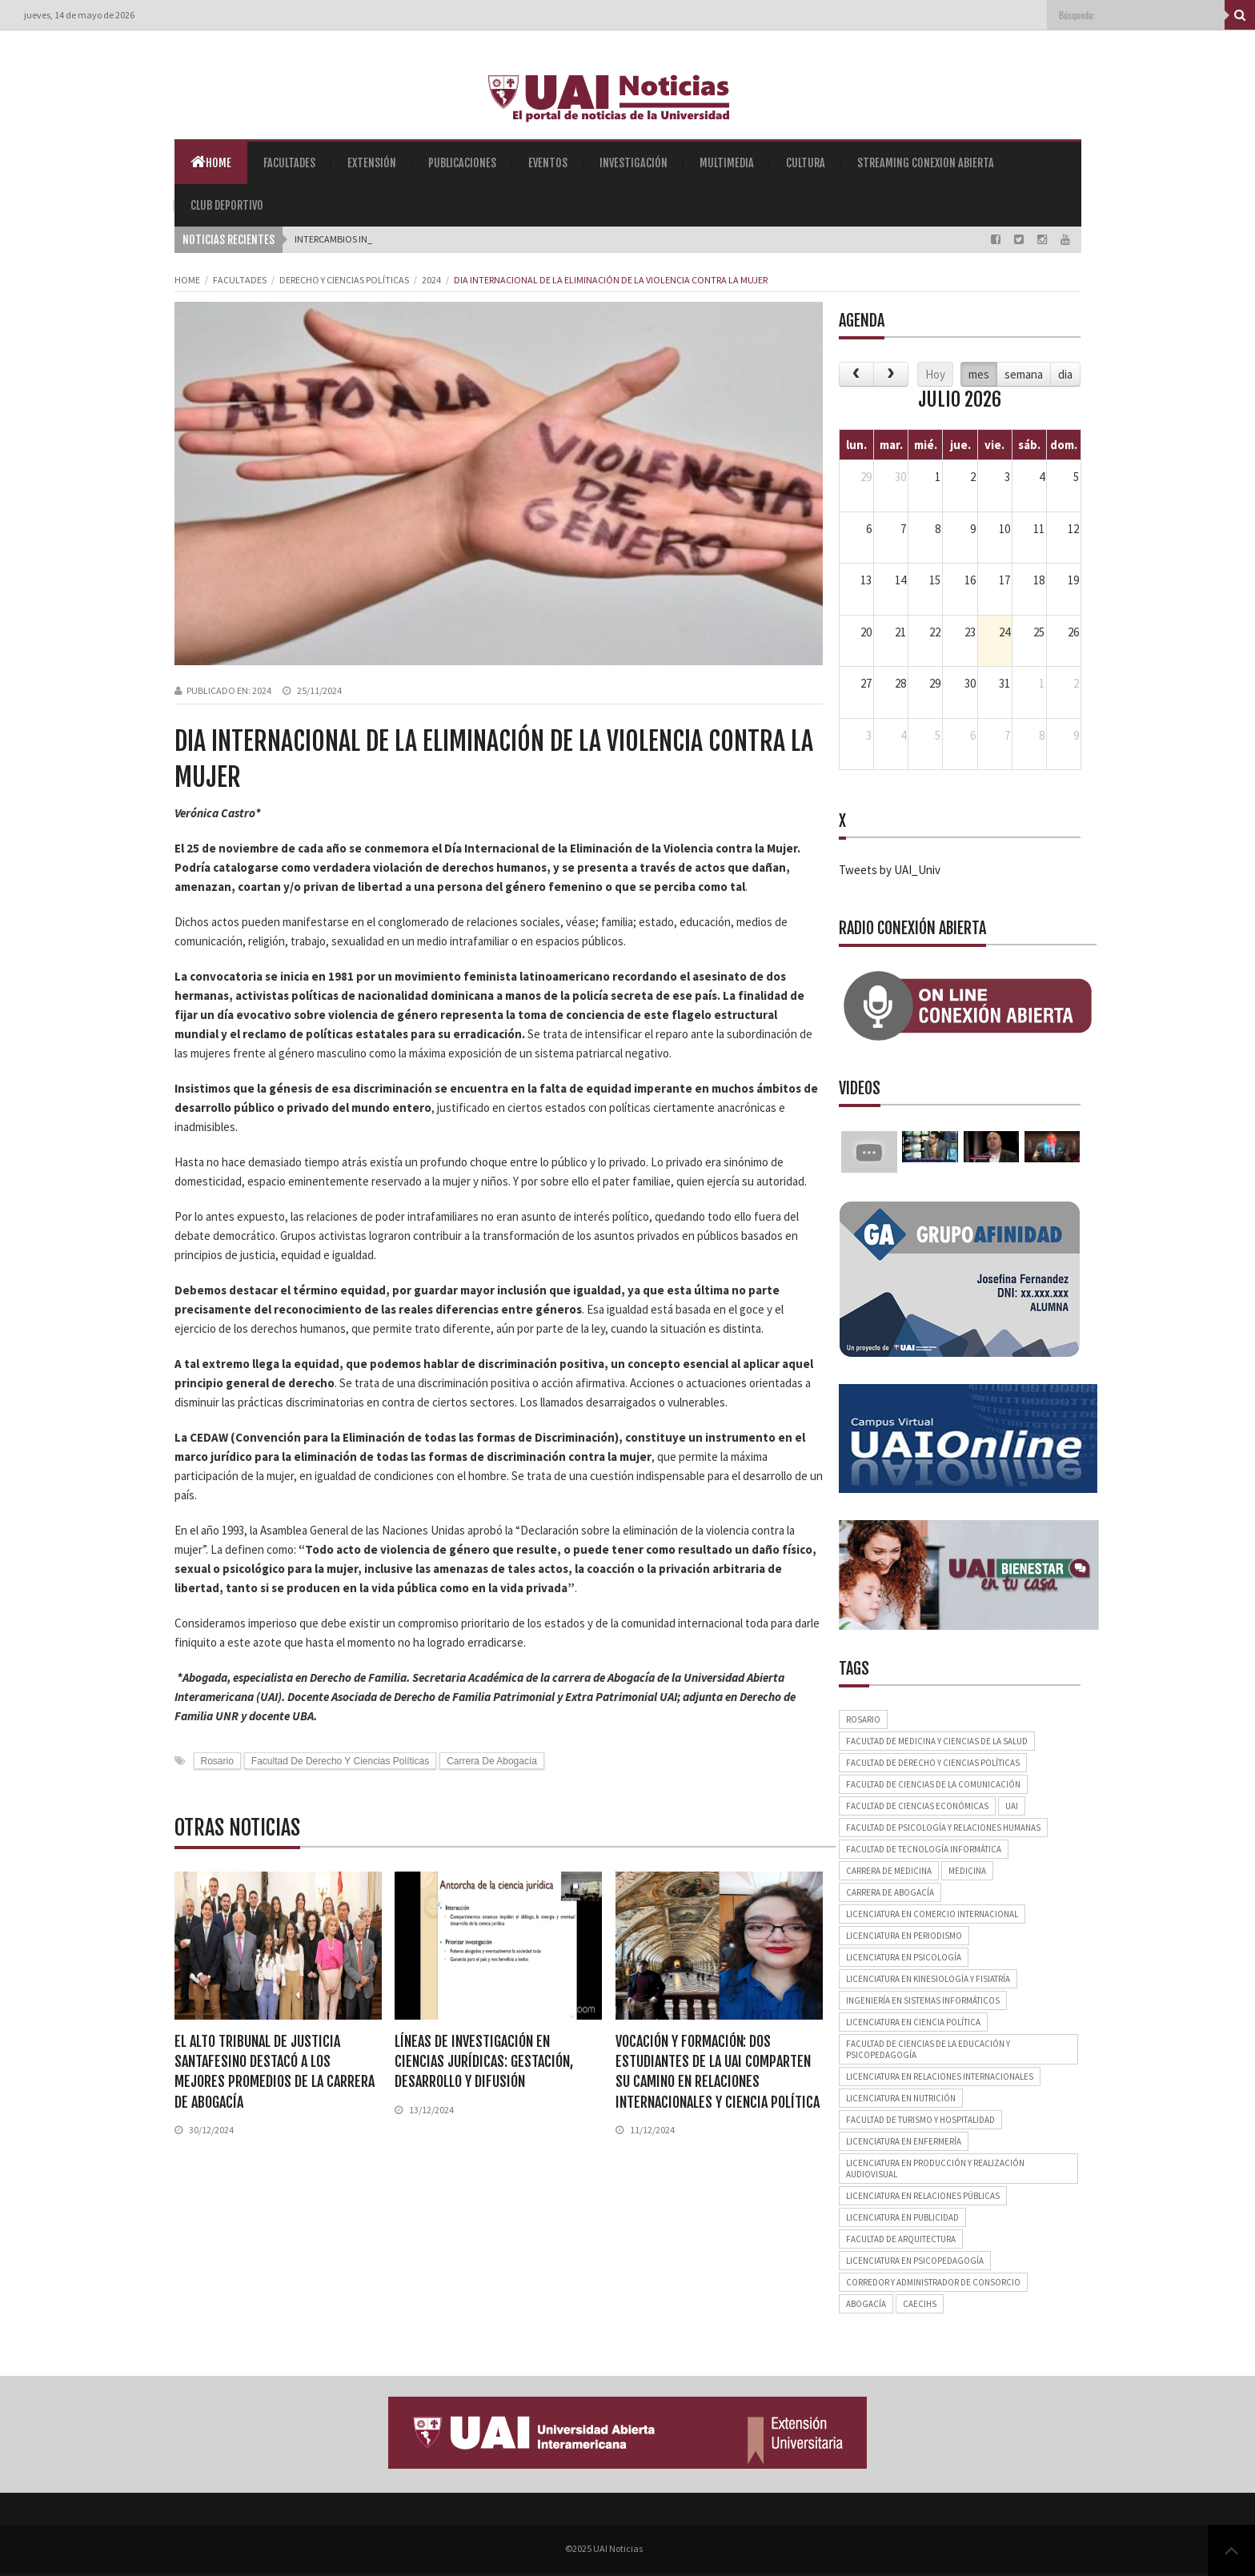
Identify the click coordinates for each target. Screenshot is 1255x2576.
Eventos (547, 163)
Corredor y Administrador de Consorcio (933, 2282)
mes (978, 374)
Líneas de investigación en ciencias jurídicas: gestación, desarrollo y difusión (484, 2061)
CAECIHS (919, 2303)
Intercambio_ (326, 239)
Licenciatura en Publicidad (902, 2217)
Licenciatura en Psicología (903, 1957)
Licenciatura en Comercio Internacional (932, 1914)
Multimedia (727, 163)
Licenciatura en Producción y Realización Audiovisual (935, 2168)
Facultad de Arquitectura (901, 2239)
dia (1065, 374)
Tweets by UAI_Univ (889, 869)
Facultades (289, 163)
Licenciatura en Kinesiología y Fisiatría (928, 1978)
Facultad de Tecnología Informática (923, 1849)
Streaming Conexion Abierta (925, 163)
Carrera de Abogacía (492, 1761)
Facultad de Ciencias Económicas (917, 1806)
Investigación (633, 163)
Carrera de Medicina (889, 1870)
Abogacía (866, 2303)
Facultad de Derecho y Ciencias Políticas (340, 1761)
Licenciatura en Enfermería (903, 2141)
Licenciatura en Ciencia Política (913, 2022)
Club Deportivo (226, 205)
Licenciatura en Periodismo (904, 1935)
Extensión (371, 163)
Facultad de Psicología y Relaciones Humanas (943, 1827)
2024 (431, 280)
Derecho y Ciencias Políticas (344, 280)
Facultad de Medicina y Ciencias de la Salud (937, 1741)
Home (210, 162)
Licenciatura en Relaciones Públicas (923, 2195)
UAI (1011, 1806)
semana (1023, 374)
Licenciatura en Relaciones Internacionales (939, 2076)
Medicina (967, 1870)
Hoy (935, 374)
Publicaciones (462, 163)
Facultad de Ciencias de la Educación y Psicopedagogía (928, 2049)
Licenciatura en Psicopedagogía (915, 2260)
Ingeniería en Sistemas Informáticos (923, 2000)
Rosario (217, 1761)
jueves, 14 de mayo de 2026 (79, 15)
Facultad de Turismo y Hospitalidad (920, 2119)
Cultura (805, 163)
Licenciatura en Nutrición (901, 2098)
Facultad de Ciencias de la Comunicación (933, 1784)
